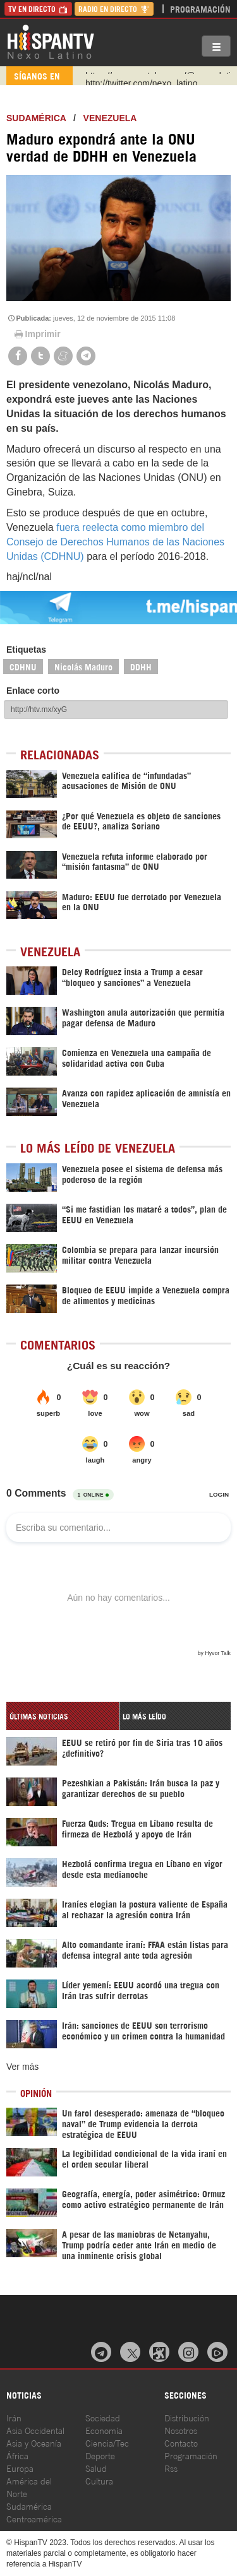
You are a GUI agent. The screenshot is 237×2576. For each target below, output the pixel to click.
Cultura (99, 2480)
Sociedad (102, 2417)
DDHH (141, 666)
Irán (13, 2417)
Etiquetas (26, 649)
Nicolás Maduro (83, 666)
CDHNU (23, 666)
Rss (171, 2468)
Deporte (100, 2455)
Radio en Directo (114, 8)
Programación (200, 8)
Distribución (186, 2417)
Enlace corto (32, 691)
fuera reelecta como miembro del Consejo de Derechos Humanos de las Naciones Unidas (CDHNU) (115, 542)
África (17, 2455)
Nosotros (180, 2430)
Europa (19, 2468)
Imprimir (37, 334)
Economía (104, 2430)
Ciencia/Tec (107, 2442)
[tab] (62, 1716)
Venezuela (110, 118)
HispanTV (50, 41)
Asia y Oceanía (33, 2442)
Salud (96, 2468)
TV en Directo (38, 8)
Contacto (181, 2442)
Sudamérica (36, 118)
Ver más (22, 2067)
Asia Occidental (35, 2430)
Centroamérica (34, 2518)
